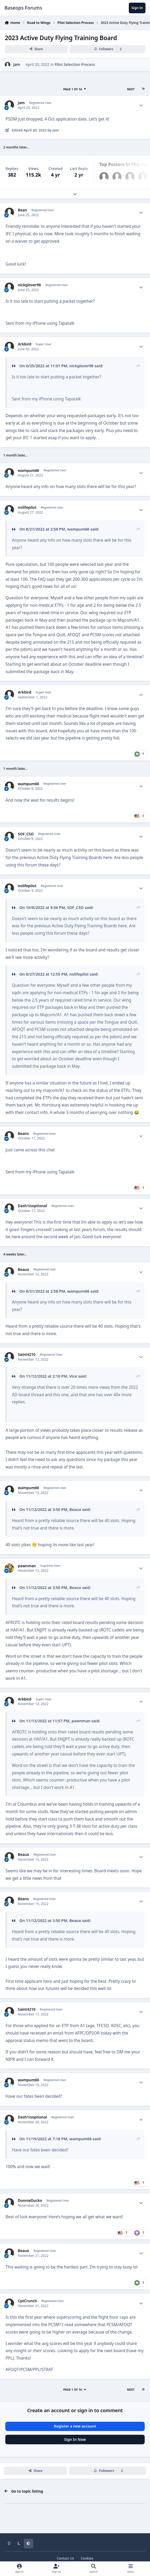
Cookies (87, 2558)
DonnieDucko (30, 2200)
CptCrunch (27, 2301)
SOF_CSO (26, 834)
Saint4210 (27, 1354)
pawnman (27, 1565)
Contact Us (65, 2558)
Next (131, 89)
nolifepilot (27, 507)
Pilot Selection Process (75, 64)
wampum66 (28, 470)
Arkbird (24, 344)
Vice (73, 1376)
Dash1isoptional (32, 1205)
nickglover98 (29, 285)
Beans (23, 1133)
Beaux (23, 1269)
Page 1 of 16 (75, 89)
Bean (22, 210)
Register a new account (75, 2426)
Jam (16, 64)
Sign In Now (75, 2439)
